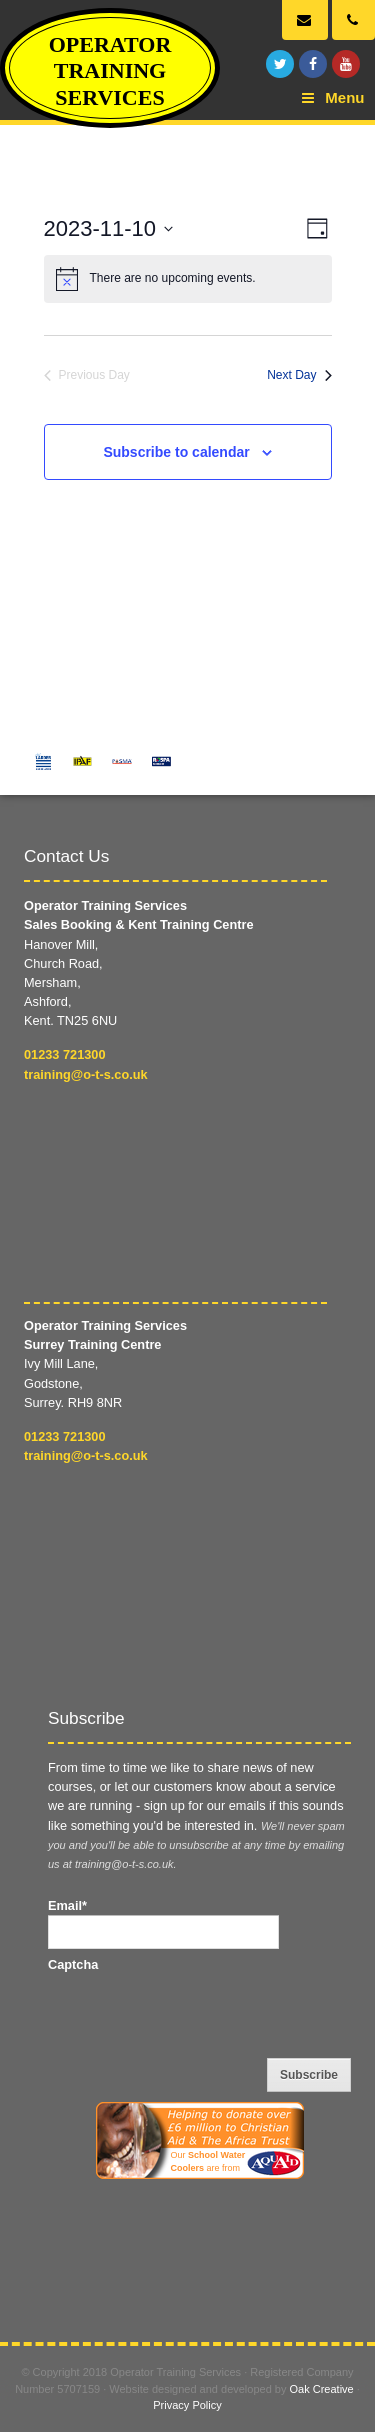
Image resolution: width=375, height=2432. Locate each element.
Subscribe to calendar (176, 452)
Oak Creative (322, 2389)
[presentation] (200, 2013)
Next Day (299, 375)
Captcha (73, 1964)
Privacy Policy (187, 2405)
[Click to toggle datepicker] (109, 229)
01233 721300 (65, 1054)
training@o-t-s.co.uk (86, 1074)
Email (67, 1905)
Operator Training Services (110, 71)
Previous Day (87, 375)
